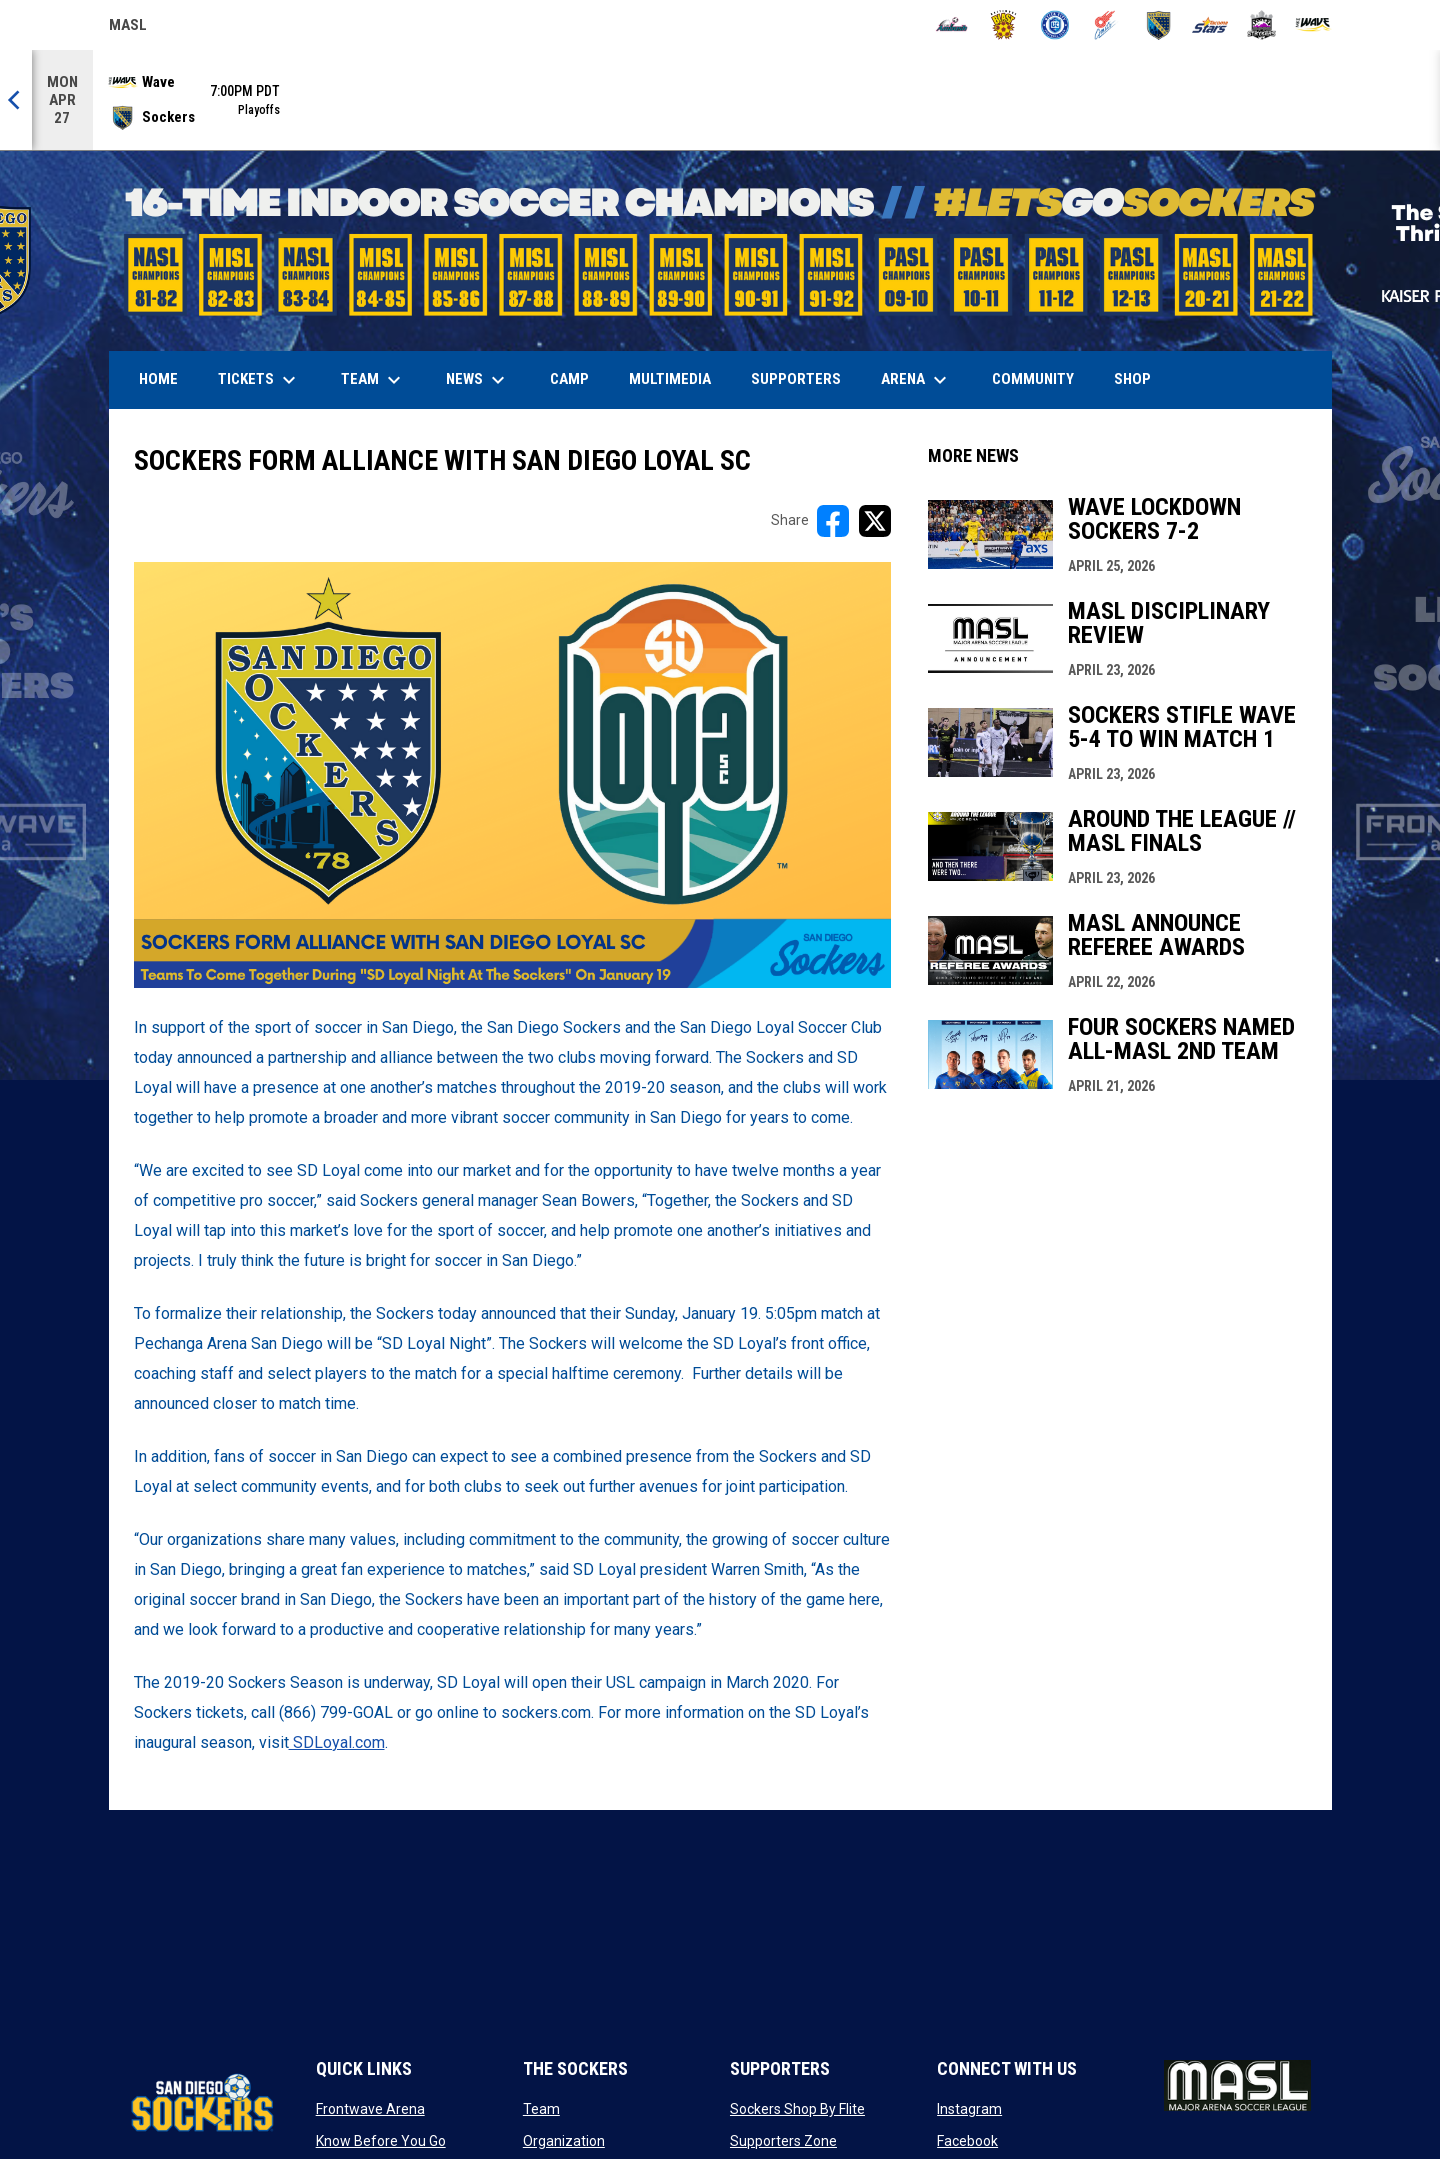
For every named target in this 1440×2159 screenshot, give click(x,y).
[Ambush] (951, 25)
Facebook (967, 2141)
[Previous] (16, 100)
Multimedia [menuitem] (670, 379)
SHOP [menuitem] (1140, 378)
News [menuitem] (478, 380)
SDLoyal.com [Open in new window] (337, 1742)
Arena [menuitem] (924, 380)
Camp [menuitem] (569, 379)
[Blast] (1003, 25)
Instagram (969, 2109)
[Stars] (1210, 25)
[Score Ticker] (720, 100)
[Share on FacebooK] (833, 521)
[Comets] (1106, 25)
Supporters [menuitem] (796, 379)
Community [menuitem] (1033, 379)
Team (541, 2109)
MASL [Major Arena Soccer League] (128, 28)
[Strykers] (1261, 25)
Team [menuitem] (373, 380)
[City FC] (1055, 25)
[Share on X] (875, 521)
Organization (564, 2141)
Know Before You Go (381, 2141)
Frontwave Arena (370, 2109)
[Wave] (1313, 25)
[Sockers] (1158, 25)
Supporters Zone (783, 2141)
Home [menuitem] (158, 379)
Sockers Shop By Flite (797, 2109)
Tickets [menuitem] (259, 380)
